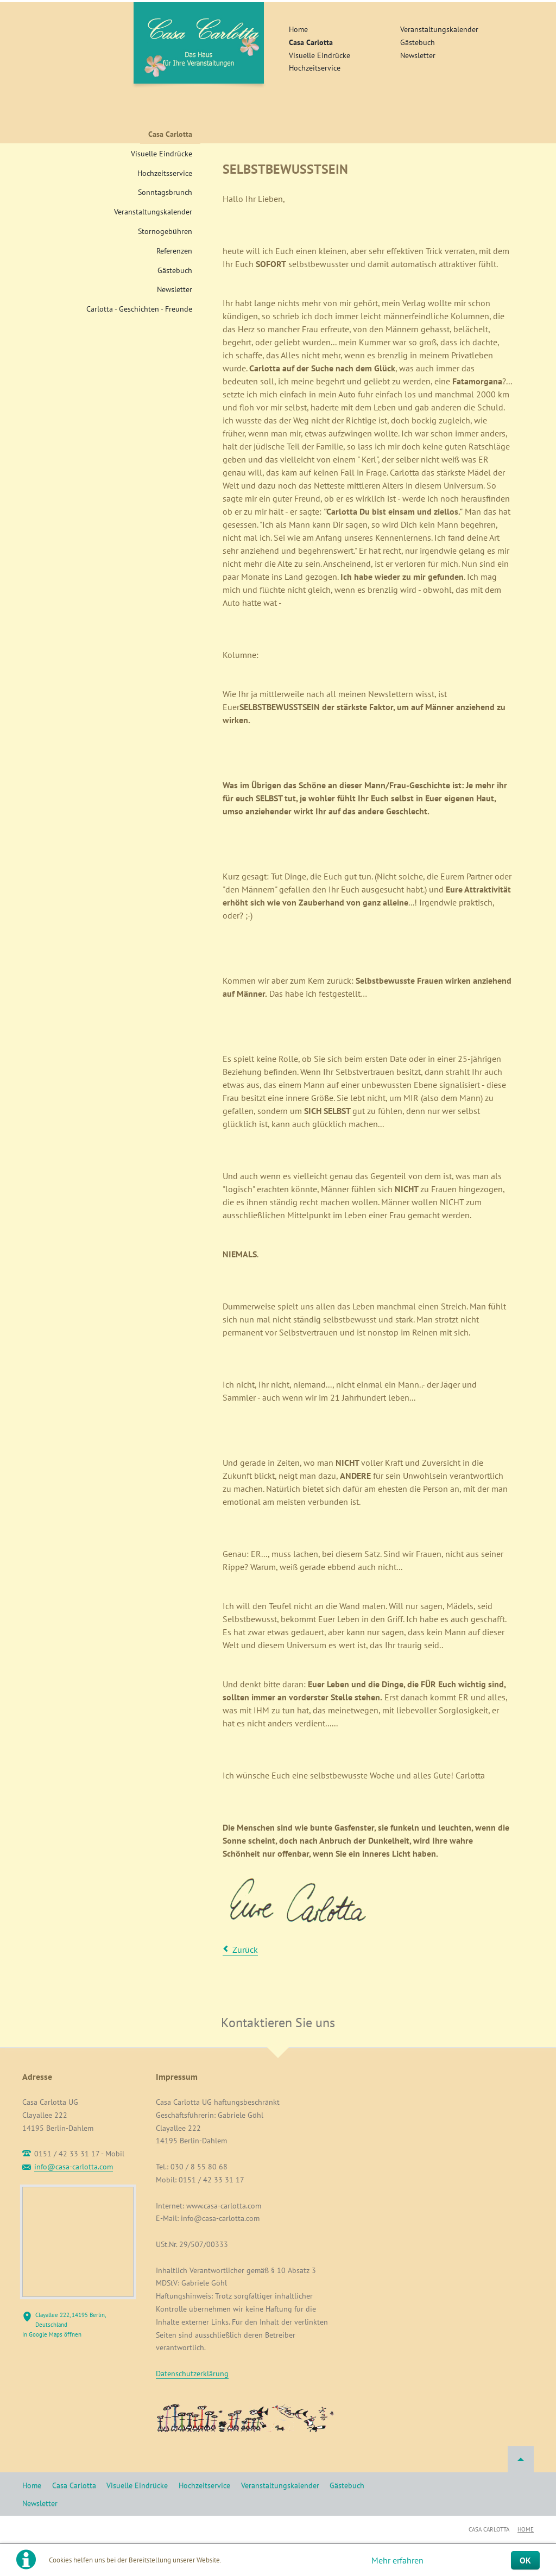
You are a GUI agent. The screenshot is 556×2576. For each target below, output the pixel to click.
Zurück (245, 1949)
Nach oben (521, 2459)
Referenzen (174, 251)
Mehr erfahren (397, 2560)
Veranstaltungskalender (439, 29)
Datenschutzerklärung (192, 2373)
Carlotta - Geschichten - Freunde (139, 309)
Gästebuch (417, 42)
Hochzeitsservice (164, 173)
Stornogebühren (165, 231)
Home (298, 29)
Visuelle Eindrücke (319, 55)
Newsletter (417, 55)
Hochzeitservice (314, 68)
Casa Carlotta (311, 42)
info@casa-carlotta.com (73, 2167)
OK (525, 2560)
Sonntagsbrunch (165, 192)
